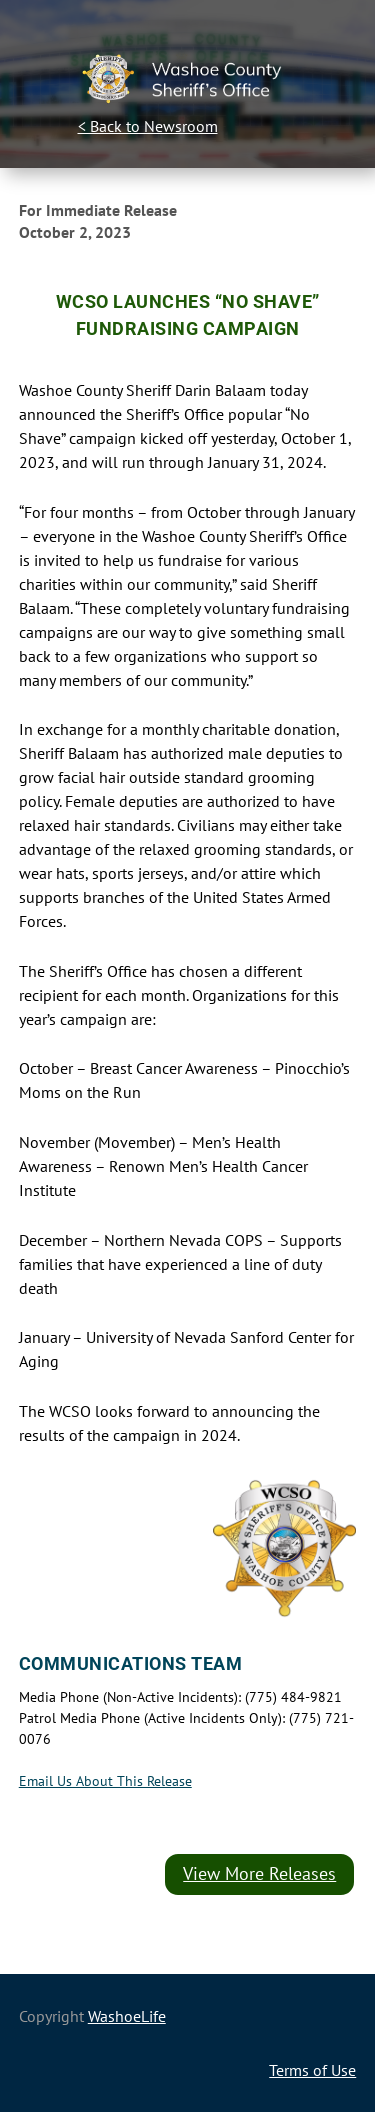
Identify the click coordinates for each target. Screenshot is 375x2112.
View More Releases (259, 1873)
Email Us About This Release (105, 1781)
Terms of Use (312, 2070)
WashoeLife (127, 2016)
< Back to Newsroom (148, 126)
